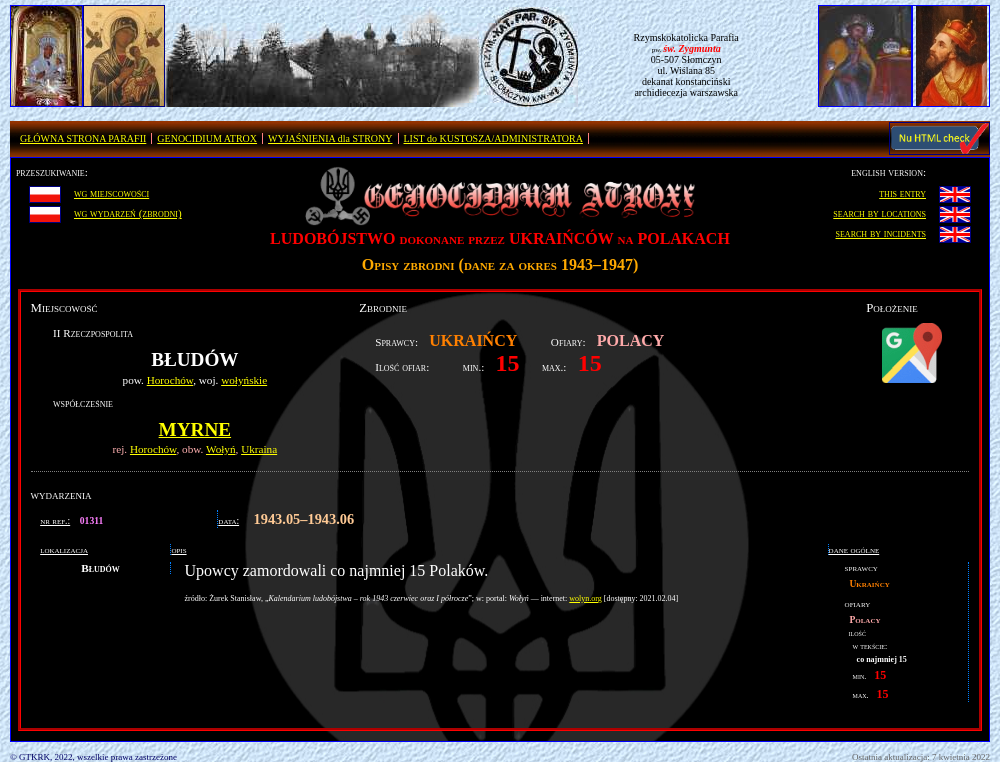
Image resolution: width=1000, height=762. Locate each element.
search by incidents (881, 233)
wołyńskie (244, 380)
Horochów (170, 380)
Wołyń (221, 449)
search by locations (879, 213)
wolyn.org (585, 598)
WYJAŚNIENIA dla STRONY (330, 138)
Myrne (195, 429)
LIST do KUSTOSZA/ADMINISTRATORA (493, 138)
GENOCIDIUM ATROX (207, 138)
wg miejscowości (111, 193)
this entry (902, 193)
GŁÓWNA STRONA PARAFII (83, 138)
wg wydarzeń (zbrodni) (128, 213)
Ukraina (259, 449)
